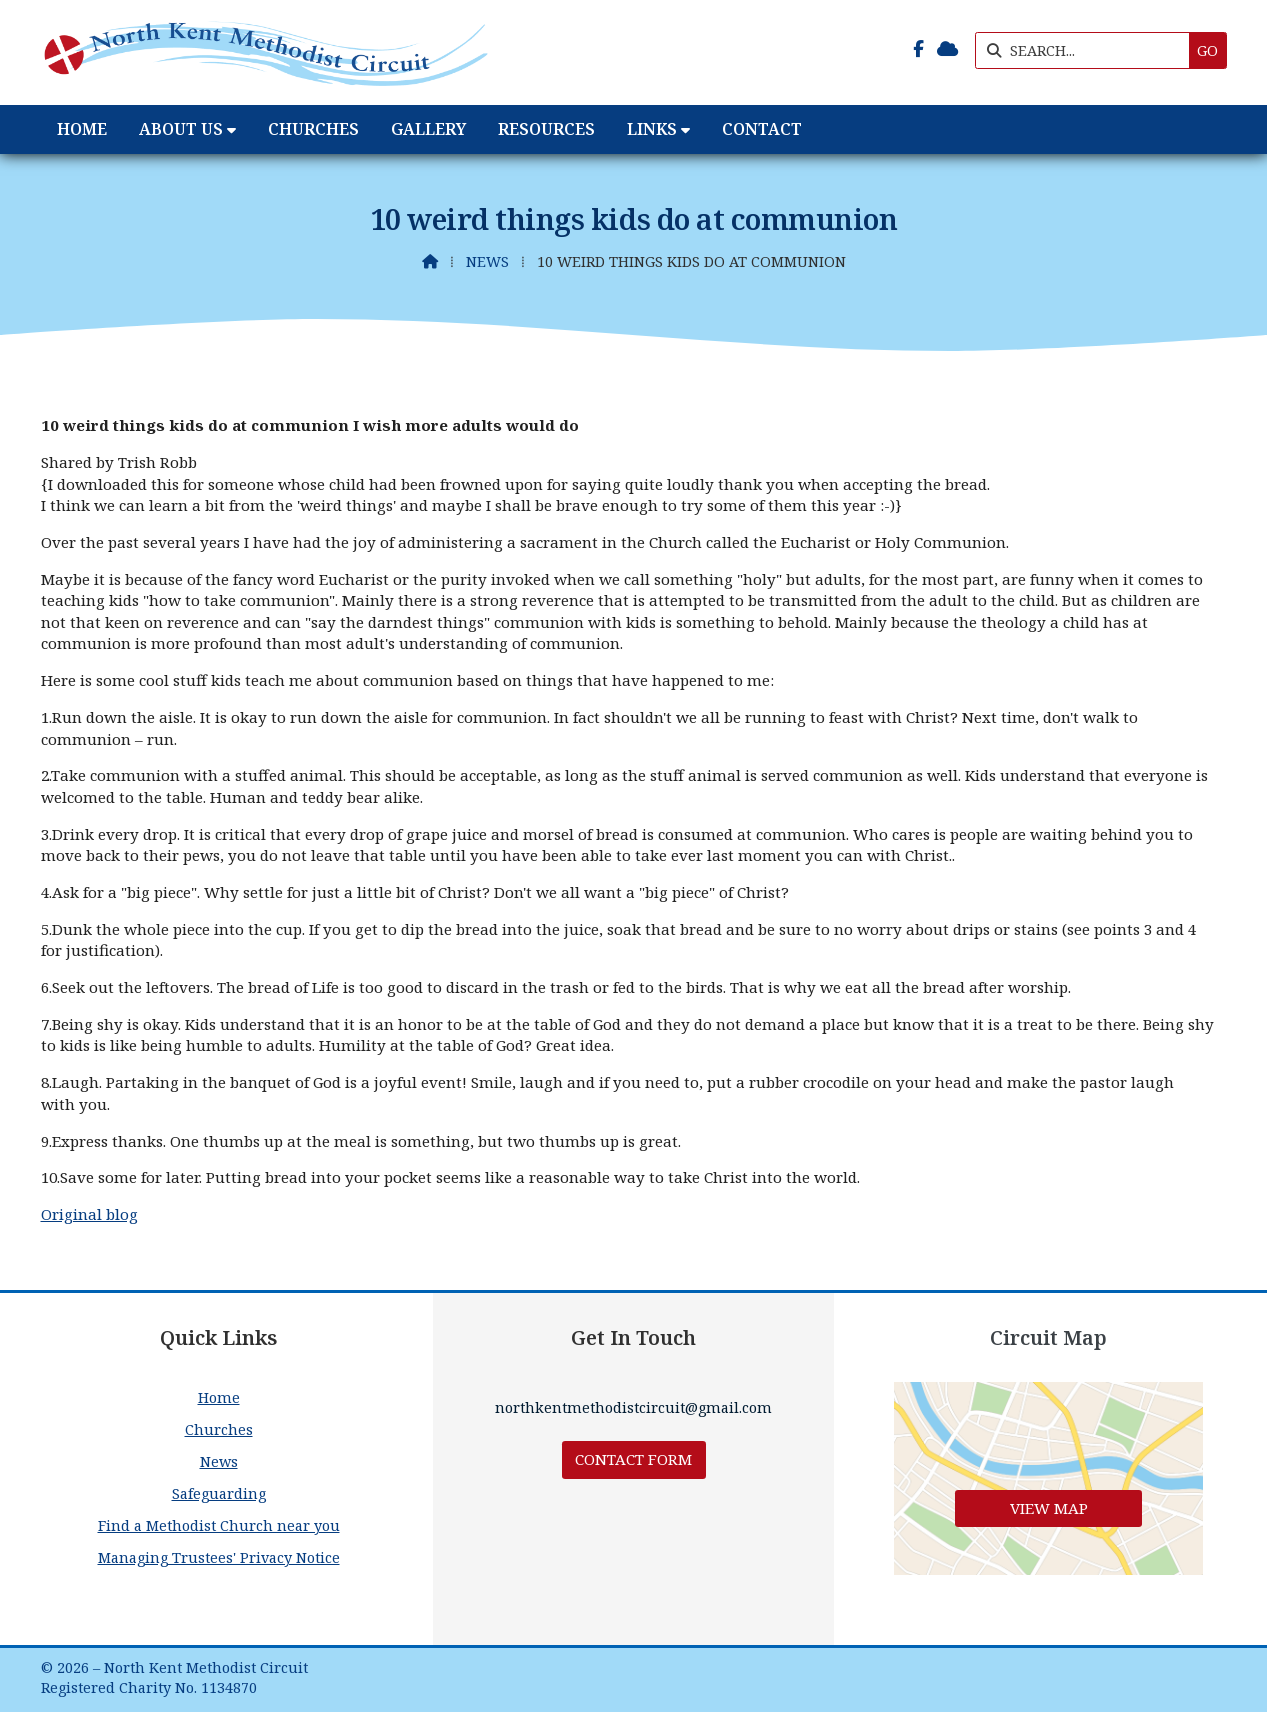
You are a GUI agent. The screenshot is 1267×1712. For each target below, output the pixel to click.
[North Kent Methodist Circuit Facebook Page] (918, 49)
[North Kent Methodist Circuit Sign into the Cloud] (947, 49)
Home (219, 1397)
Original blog (89, 1214)
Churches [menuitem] (313, 129)
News (487, 261)
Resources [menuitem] (546, 129)
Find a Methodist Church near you (219, 1525)
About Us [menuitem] (181, 129)
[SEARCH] (1087, 50)
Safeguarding (219, 1493)
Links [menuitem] (652, 129)
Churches (219, 1429)
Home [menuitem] (82, 129)
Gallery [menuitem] (428, 129)
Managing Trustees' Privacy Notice (219, 1557)
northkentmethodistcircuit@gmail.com (633, 1407)
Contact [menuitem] (762, 129)
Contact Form (633, 1459)
